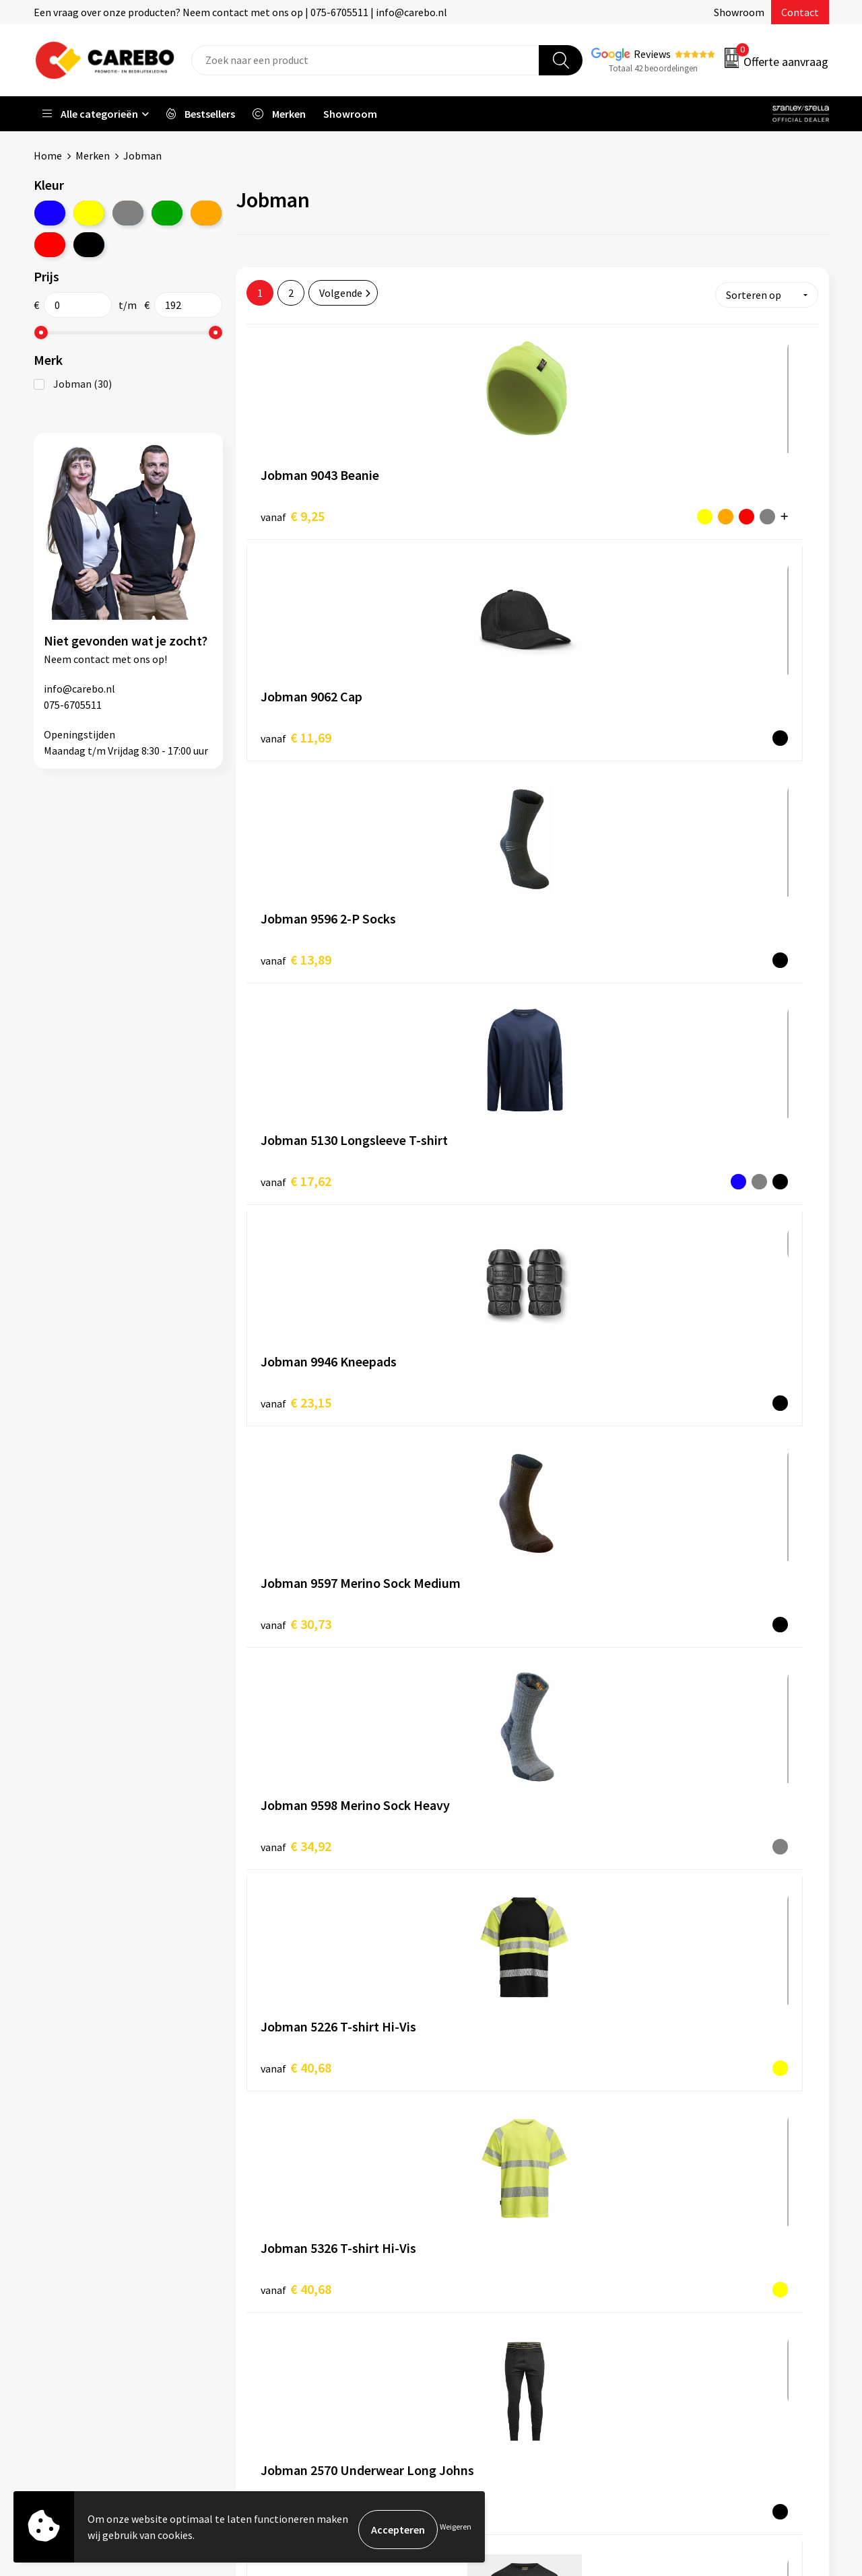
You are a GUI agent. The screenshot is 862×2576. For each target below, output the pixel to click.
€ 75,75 (296, 1588)
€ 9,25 (293, 511)
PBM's (658, 2237)
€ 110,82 (489, 2018)
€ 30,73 (676, 726)
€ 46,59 (676, 1157)
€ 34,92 (296, 942)
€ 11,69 (486, 510)
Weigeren (455, 2529)
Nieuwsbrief (475, 2319)
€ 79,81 (676, 1588)
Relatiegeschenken (688, 2278)
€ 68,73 (486, 1372)
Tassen (660, 2298)
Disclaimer (275, 2360)
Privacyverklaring (291, 2319)
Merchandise (477, 2278)
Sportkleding (674, 2257)
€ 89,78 (296, 1803)
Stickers (663, 2319)
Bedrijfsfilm (475, 2298)
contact (91, 658)
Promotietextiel (682, 2196)
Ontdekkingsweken (492, 2196)
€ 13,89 (676, 511)
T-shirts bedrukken (491, 2257)
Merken (92, 155)
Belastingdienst (288, 2196)
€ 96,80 (676, 1803)
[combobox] (365, 60)
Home (48, 155)
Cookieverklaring (290, 2298)
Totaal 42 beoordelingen (653, 68)
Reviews (652, 54)
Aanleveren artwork (296, 2216)
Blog (459, 2237)
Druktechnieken (287, 2339)
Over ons (468, 2216)
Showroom (739, 12)
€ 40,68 (486, 941)
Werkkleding (673, 2216)
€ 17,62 (296, 726)
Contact (800, 12)
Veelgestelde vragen (297, 2278)
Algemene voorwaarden (305, 2257)
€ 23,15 (486, 726)
